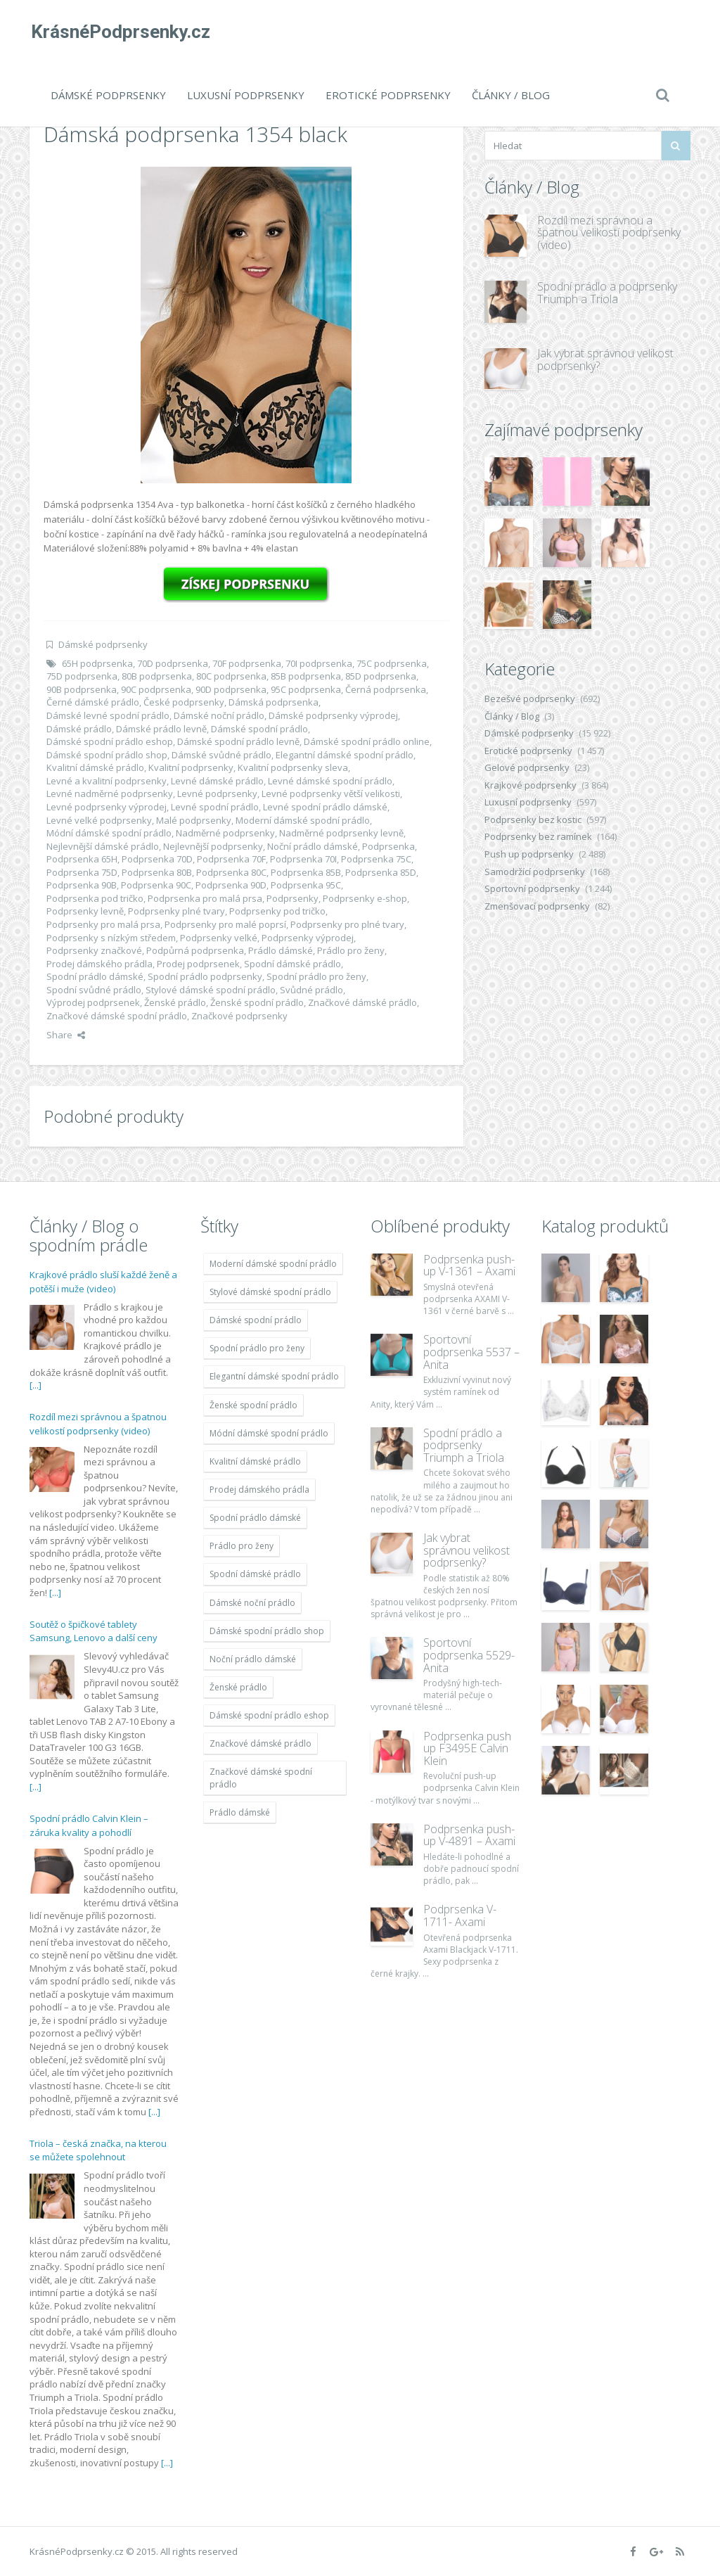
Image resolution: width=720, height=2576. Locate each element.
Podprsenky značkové (94, 950)
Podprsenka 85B (306, 872)
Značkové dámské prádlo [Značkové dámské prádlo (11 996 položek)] (260, 1743)
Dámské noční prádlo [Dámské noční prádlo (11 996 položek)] (252, 1603)
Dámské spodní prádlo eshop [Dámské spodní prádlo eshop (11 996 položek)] (269, 1715)
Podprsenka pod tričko (94, 898)
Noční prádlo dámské (312, 846)
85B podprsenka (306, 676)
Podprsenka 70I (303, 859)
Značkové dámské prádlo (362, 1002)
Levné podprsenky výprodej (106, 807)
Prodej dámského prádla (99, 963)
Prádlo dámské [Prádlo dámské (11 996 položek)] (240, 1812)
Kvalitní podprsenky (190, 767)
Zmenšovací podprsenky (537, 906)
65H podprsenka (97, 663)
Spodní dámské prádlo (292, 963)
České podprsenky (183, 702)
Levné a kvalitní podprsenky (106, 780)
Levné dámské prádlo (217, 780)
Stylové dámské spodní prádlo (211, 989)
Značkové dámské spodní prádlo (116, 1015)
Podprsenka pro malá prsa (205, 898)
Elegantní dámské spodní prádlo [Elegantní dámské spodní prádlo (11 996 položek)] (274, 1376)
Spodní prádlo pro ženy (316, 976)
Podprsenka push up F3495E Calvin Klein (467, 1748)
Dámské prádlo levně (161, 728)
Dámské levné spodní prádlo (107, 715)
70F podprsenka (246, 663)
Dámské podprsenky (108, 95)
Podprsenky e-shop (365, 898)
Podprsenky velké (218, 937)
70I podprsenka (318, 663)
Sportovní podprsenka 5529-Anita (469, 1655)
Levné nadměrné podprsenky (109, 793)
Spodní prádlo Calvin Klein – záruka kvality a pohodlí (89, 1825)
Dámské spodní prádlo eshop (109, 741)
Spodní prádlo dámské (94, 976)
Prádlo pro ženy (351, 950)
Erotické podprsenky (388, 95)
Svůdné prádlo (311, 989)
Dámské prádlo (79, 728)
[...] (35, 1385)
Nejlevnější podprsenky (213, 846)
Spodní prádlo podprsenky (205, 976)
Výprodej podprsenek (93, 1002)
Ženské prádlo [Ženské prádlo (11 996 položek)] (238, 1687)
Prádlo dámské (280, 950)
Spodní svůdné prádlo (93, 989)
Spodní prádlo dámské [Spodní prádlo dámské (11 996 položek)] (255, 1518)
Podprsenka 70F (231, 859)
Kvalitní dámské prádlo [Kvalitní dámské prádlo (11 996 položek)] (255, 1461)
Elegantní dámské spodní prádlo (344, 754)
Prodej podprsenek (198, 963)
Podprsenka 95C (306, 885)
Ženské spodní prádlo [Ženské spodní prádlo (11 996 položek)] (253, 1405)
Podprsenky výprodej (308, 937)
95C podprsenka (306, 689)
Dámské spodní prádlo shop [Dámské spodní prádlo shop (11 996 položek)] (267, 1631)
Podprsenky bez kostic (532, 819)
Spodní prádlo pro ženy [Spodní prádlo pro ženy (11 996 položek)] (257, 1348)
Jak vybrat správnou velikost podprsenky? (605, 359)
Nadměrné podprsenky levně (341, 833)
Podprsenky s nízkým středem (111, 937)
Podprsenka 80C (231, 872)
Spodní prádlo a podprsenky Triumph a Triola (607, 293)
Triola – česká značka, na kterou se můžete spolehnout (98, 2150)
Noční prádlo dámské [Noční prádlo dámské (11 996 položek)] (253, 1659)
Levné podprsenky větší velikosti (331, 793)
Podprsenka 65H (81, 859)
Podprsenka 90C (156, 885)
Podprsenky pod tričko (277, 911)
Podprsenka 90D (230, 885)
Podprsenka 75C (376, 859)
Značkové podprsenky (239, 1015)
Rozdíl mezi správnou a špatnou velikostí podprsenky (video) (609, 232)
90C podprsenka (156, 689)
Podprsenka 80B (157, 872)
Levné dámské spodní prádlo (330, 780)
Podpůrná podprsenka (195, 950)
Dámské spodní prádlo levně (238, 741)
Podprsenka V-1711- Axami (459, 1915)
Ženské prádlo (175, 1002)
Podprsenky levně (85, 911)
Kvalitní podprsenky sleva (293, 767)
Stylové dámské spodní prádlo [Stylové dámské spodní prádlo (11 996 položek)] (270, 1292)
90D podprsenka (230, 689)
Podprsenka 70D (157, 859)
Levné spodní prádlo (215, 807)
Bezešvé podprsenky (529, 698)
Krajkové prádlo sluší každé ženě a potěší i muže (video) (103, 1281)
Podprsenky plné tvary (176, 911)
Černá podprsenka (385, 689)
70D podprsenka (172, 663)
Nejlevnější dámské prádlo (102, 846)
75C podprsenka (391, 663)
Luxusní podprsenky (245, 95)
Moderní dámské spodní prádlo (303, 820)
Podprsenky (292, 898)
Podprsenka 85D (380, 872)
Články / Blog (511, 95)
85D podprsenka (380, 676)
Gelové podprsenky (527, 767)
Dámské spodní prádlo (259, 728)
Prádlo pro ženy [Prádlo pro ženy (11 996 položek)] (242, 1546)
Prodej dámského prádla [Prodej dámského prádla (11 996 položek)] (259, 1490)
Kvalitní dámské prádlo (95, 767)
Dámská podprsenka (274, 702)
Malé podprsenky (193, 820)
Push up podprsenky (529, 854)
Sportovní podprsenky (532, 888)
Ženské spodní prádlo (257, 1002)
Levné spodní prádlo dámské (325, 807)
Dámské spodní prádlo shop (106, 754)
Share (65, 1034)
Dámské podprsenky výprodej (333, 715)
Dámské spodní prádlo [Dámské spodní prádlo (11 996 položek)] (256, 1320)
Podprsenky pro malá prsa (103, 924)
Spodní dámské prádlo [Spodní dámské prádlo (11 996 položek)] (255, 1574)
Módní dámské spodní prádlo (109, 833)
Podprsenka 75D (81, 872)
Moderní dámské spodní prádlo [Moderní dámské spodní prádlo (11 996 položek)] (273, 1264)
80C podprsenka (231, 676)
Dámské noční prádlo (219, 715)
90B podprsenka (81, 689)
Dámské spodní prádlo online (367, 741)
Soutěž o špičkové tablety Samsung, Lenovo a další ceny (94, 1631)
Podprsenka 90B (81, 885)
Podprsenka (388, 846)
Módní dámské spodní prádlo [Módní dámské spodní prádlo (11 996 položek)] (269, 1433)
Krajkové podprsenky (530, 785)
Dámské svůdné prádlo (221, 754)
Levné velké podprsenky (99, 820)
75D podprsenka (81, 676)
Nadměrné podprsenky (225, 833)
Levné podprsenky (217, 793)
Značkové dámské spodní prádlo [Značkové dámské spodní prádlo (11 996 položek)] (261, 1778)
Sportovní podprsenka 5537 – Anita (471, 1352)
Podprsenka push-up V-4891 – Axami (469, 1835)
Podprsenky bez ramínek (538, 836)
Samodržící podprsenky (534, 871)
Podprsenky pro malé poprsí (225, 924)
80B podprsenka (157, 676)
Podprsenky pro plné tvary (347, 924)
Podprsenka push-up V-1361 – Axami (469, 1265)
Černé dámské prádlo (92, 702)
